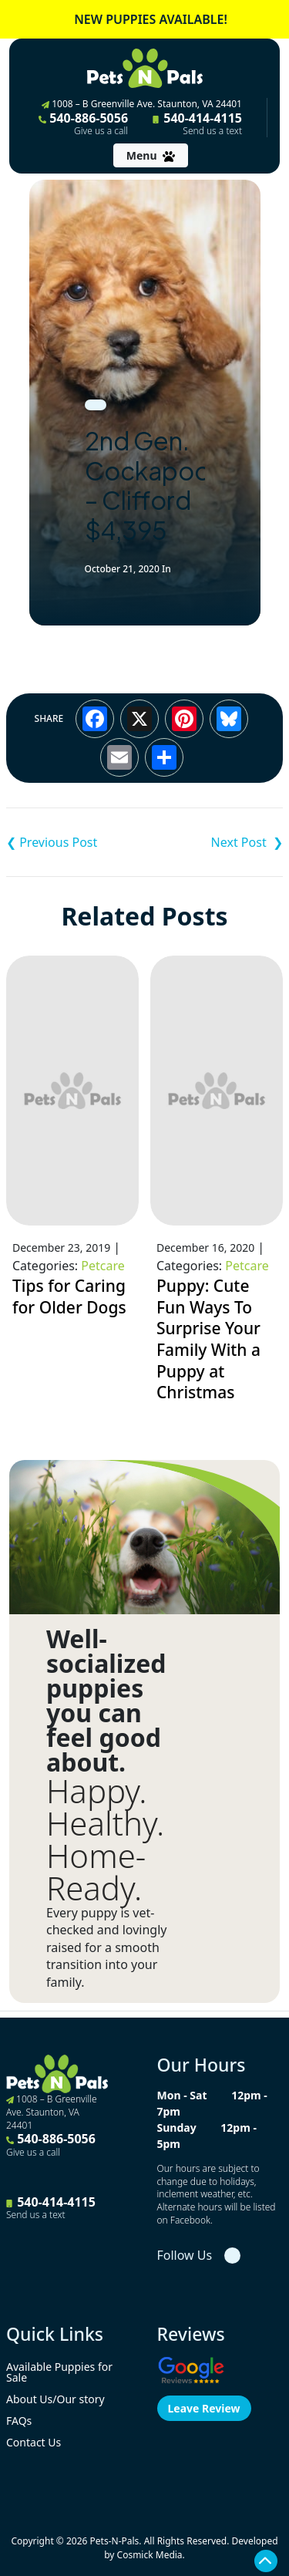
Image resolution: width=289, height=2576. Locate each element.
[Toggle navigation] (150, 155)
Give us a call (101, 131)
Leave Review (204, 2408)
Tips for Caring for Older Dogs (69, 1296)
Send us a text (212, 131)
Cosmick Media (150, 2554)
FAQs (19, 2420)
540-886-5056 (83, 123)
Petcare (102, 1265)
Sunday (177, 2127)
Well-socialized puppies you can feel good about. (106, 1701)
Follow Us (185, 2255)
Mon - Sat (182, 2095)
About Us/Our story (55, 2399)
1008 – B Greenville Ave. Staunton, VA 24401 (142, 103)
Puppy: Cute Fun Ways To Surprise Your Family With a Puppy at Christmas (208, 1339)
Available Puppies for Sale (59, 2372)
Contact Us (33, 2442)
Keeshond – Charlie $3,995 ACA (75, 842)
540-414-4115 (197, 123)
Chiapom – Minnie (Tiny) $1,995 (214, 842)
